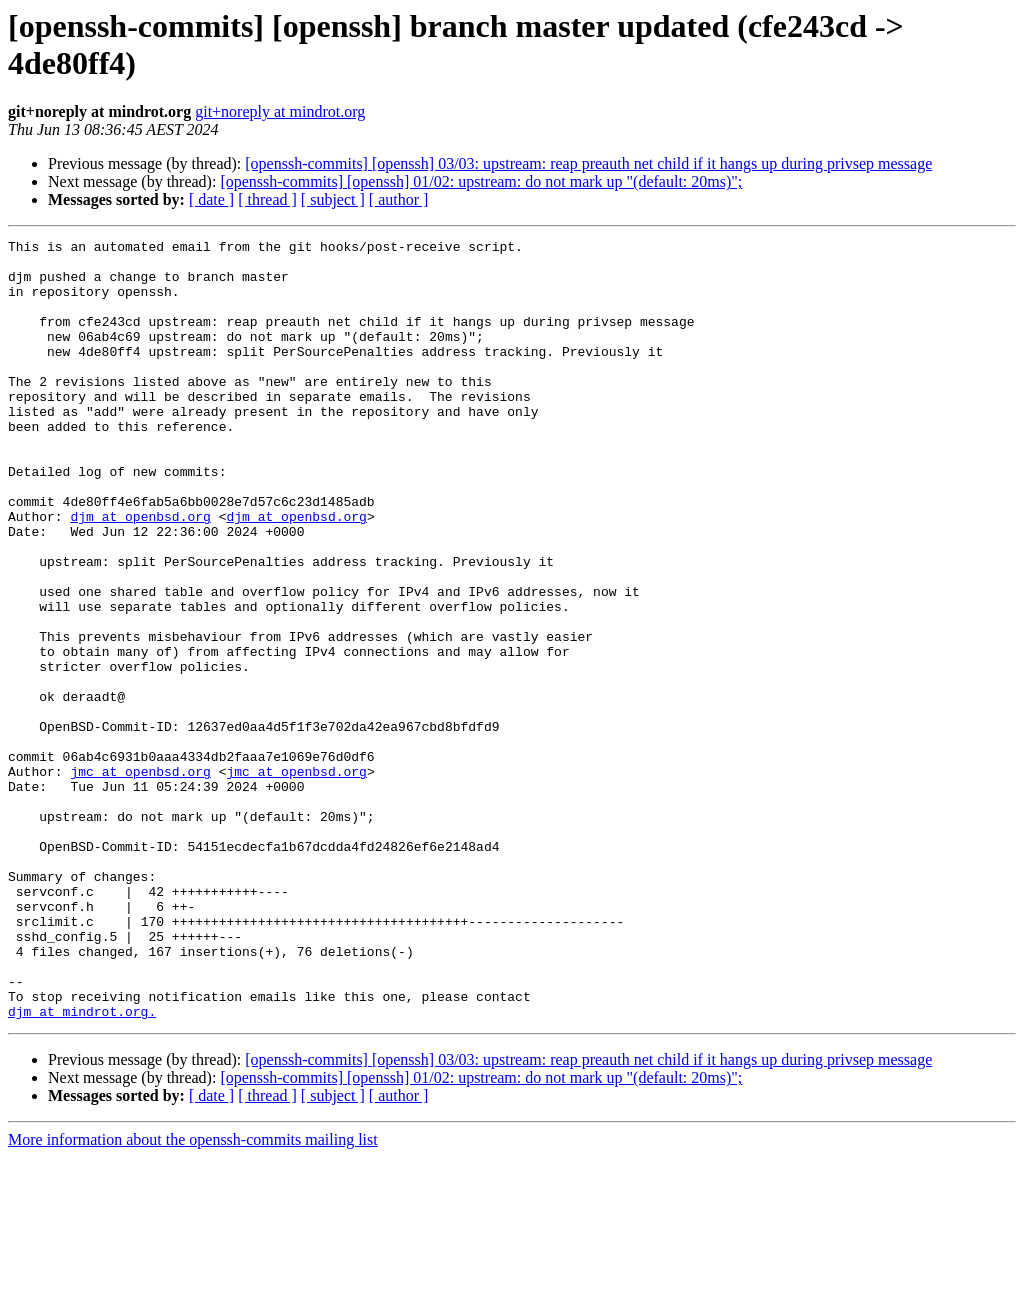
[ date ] (211, 199)
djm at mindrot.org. (82, 1167)
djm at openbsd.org (140, 573)
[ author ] (399, 199)
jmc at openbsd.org (140, 879)
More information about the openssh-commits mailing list (193, 1295)
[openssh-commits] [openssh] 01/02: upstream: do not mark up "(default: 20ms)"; (481, 181)
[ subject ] (333, 199)
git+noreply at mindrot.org (280, 111)
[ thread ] (267, 199)
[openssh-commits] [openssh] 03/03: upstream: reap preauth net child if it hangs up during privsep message (588, 163)
